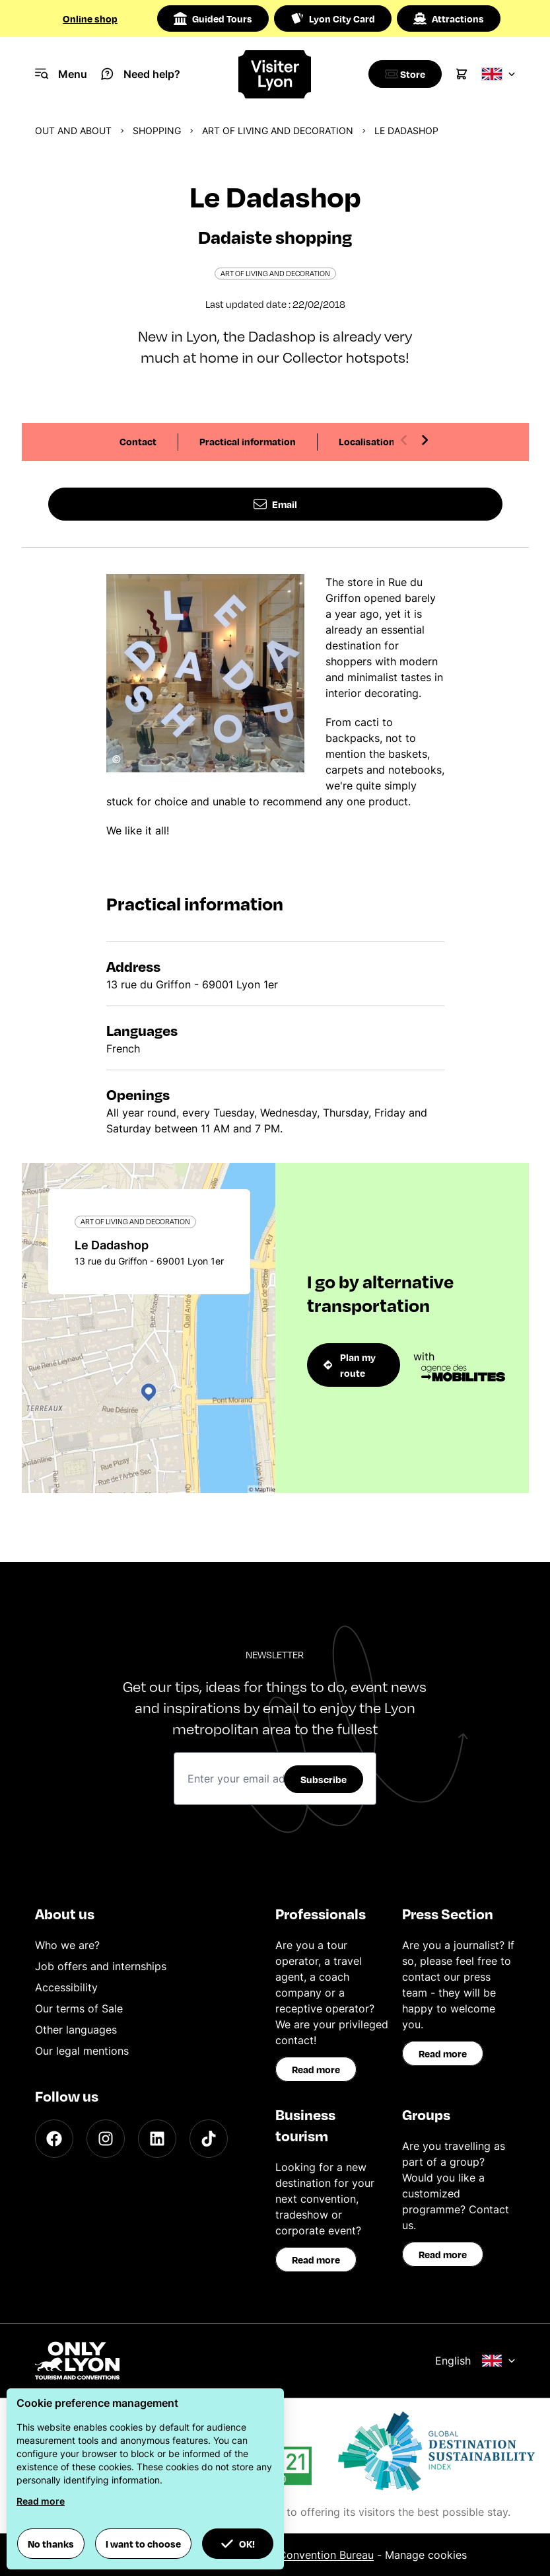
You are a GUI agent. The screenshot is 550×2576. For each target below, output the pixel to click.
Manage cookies (426, 2554)
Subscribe (323, 1779)
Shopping (157, 130)
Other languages (76, 2029)
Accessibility (66, 1987)
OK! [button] (238, 2543)
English (475, 2360)
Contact (138, 441)
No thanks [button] (51, 2543)
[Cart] (461, 74)
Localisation (367, 441)
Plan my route (350, 1365)
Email (275, 504)
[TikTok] (208, 2138)
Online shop (90, 18)
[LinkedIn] (157, 2138)
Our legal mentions (82, 2050)
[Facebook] (54, 2138)
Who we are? (67, 1945)
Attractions (448, 18)
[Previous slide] (404, 440)
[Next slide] (424, 440)
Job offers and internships (100, 1966)
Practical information (247, 441)
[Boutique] (402, 74)
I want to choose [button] (143, 2543)
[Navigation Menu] (61, 74)
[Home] (275, 74)
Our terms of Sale (79, 2008)
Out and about (73, 130)
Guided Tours (213, 18)
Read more (316, 2069)
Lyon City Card (333, 18)
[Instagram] (105, 2138)
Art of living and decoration (277, 130)
